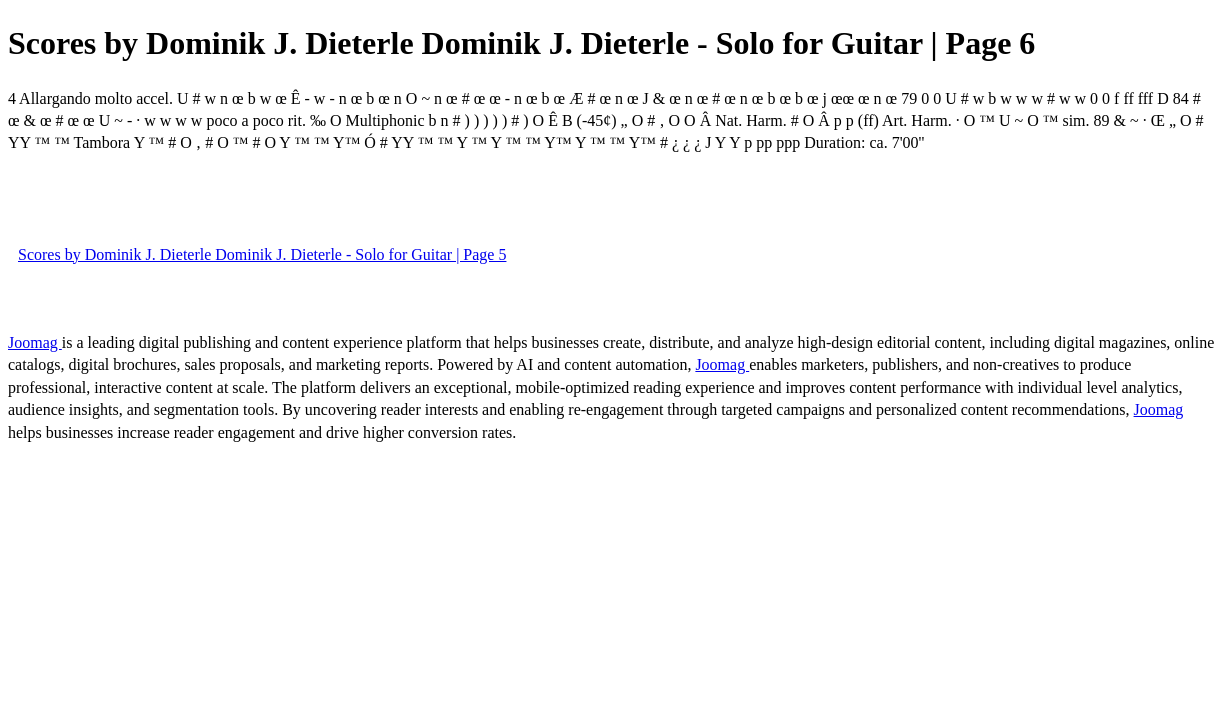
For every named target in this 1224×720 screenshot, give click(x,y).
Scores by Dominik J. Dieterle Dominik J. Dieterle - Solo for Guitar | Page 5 (262, 254)
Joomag (35, 342)
